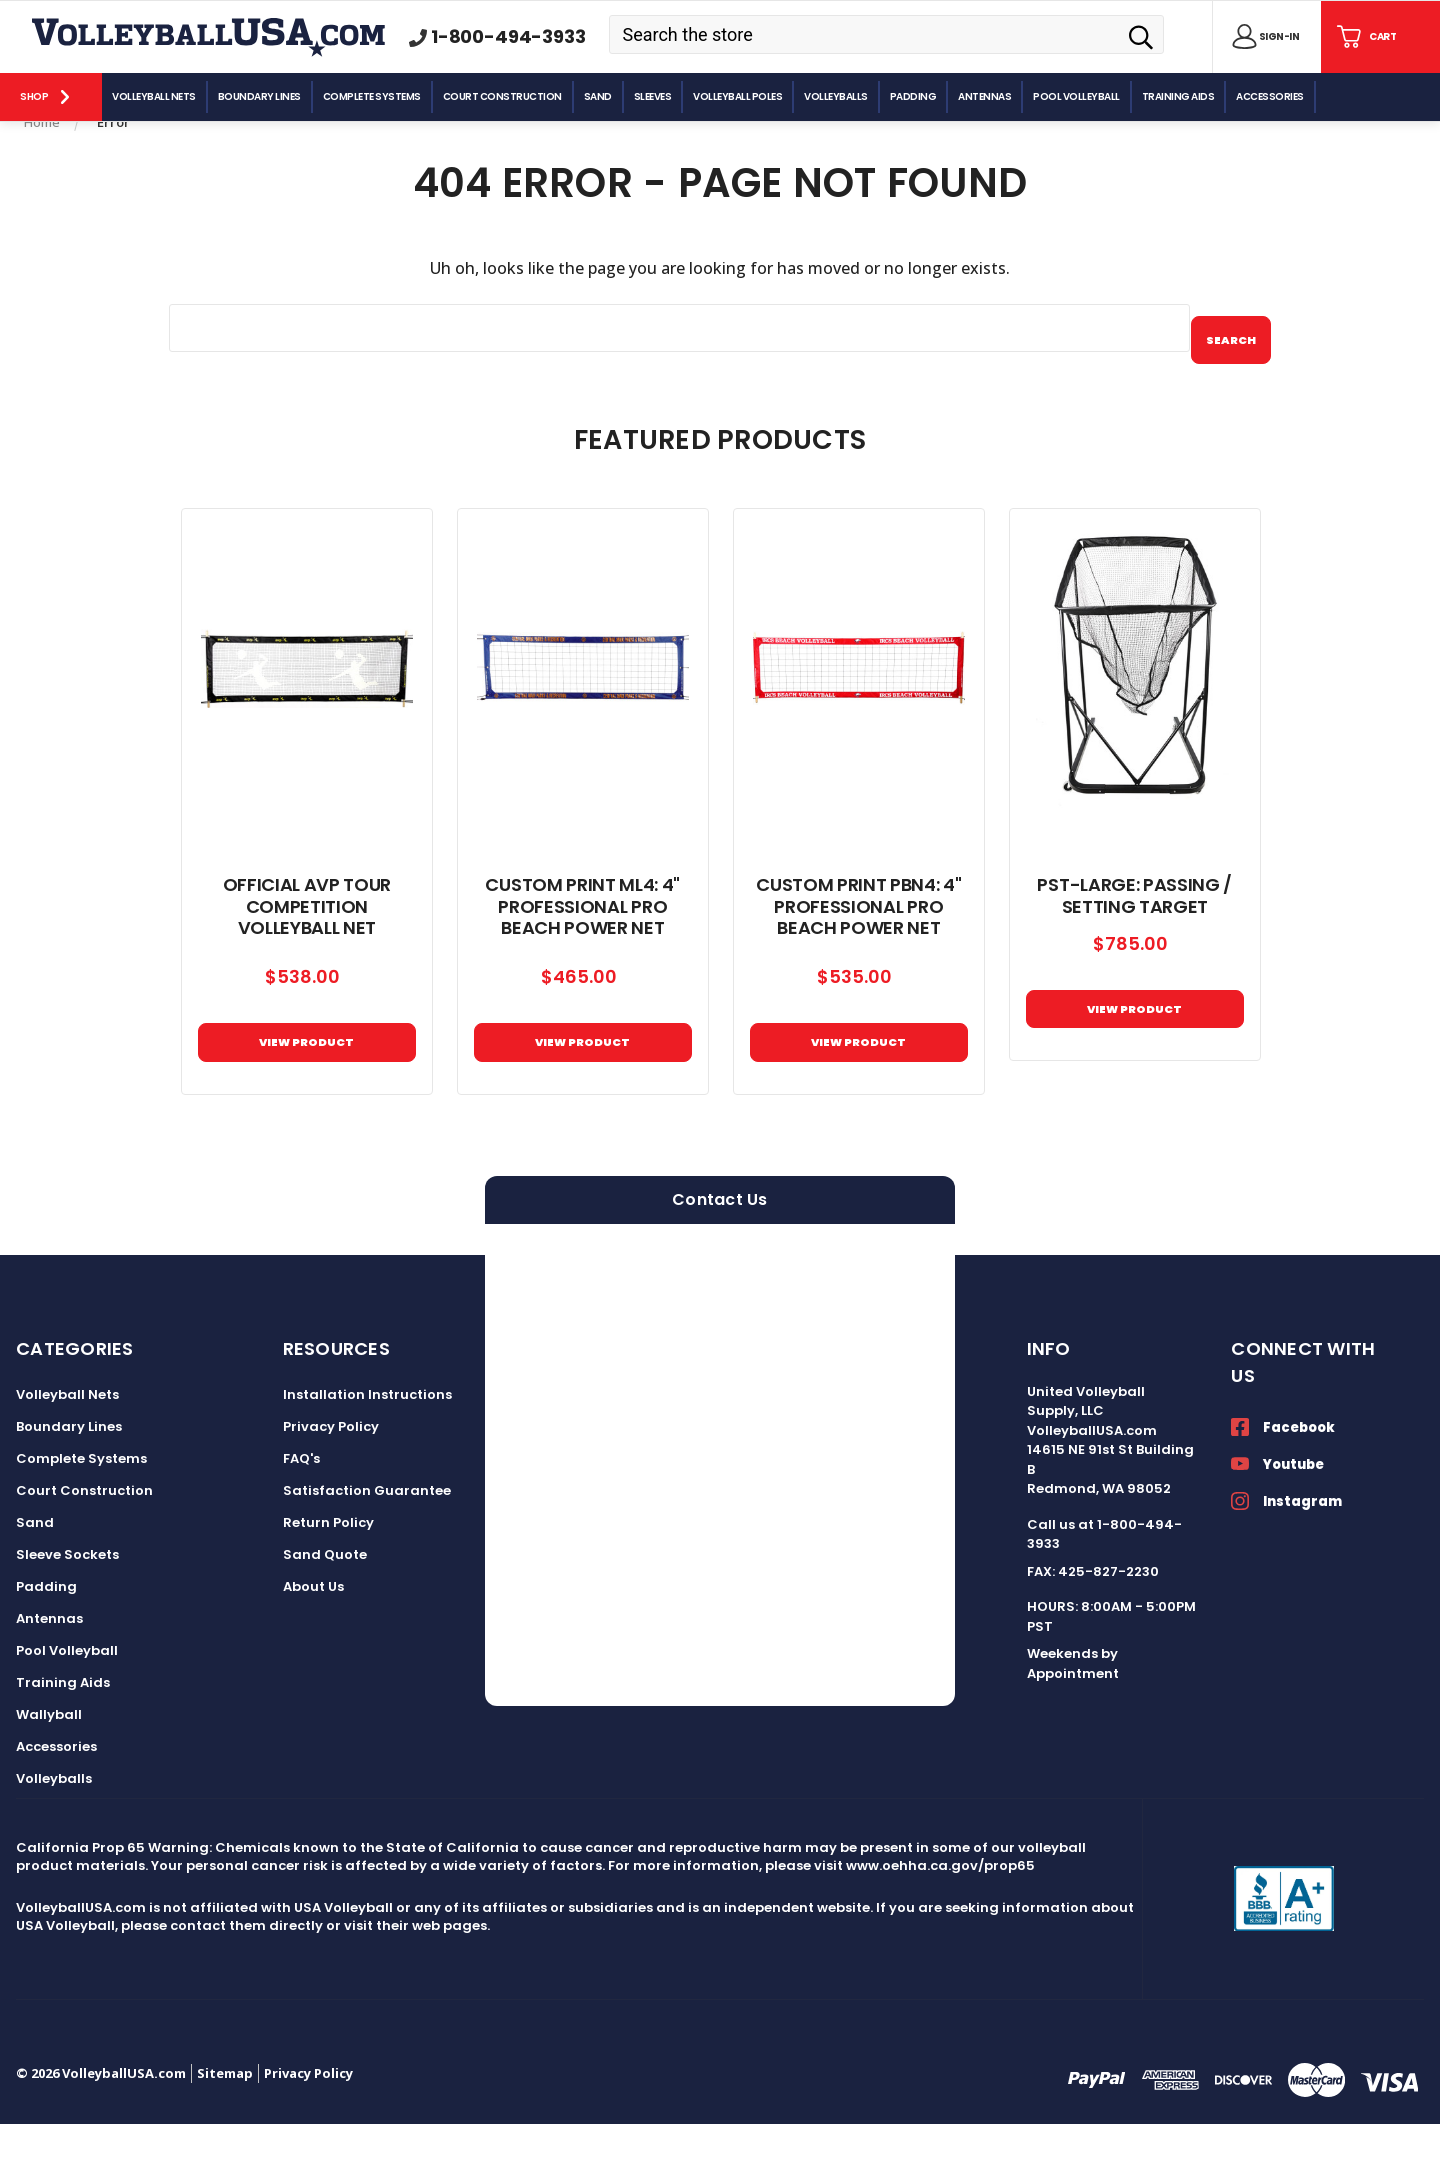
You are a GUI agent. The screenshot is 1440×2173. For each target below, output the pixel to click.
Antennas (49, 1667)
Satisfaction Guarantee (367, 1539)
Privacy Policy (331, 1475)
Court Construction (84, 1539)
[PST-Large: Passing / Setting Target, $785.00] (1135, 701)
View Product (583, 1083)
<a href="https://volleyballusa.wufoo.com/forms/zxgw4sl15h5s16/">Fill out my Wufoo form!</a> (719, 1514)
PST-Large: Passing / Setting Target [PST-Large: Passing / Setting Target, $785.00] (1134, 929)
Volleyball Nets (67, 1443)
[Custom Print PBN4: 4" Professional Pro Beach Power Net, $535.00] (859, 701)
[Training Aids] (1179, 97)
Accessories (56, 1795)
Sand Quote (325, 1603)
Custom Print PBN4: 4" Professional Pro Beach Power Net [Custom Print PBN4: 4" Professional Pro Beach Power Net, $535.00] (858, 939)
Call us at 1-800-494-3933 (1104, 1583)
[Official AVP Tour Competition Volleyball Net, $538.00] (307, 701)
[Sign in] (1262, 37)
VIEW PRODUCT (307, 1083)
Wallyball (49, 1763)
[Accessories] (1271, 97)
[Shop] (51, 97)
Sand (35, 1571)
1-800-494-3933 (508, 37)
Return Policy (328, 1571)
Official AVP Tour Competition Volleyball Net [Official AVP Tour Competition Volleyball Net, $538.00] (307, 939)
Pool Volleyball (67, 1699)
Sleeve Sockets (67, 1603)
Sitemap (225, 2122)
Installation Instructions (367, 1443)
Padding (46, 1635)
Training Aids (63, 1731)
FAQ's (301, 1507)
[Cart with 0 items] (1364, 37)
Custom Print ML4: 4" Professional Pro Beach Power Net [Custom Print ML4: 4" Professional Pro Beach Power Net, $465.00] (582, 939)
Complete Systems (81, 1507)
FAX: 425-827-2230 (1093, 1620)
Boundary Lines (69, 1475)
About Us (313, 1635)
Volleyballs (54, 1827)
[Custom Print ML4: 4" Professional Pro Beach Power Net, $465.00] (583, 701)
